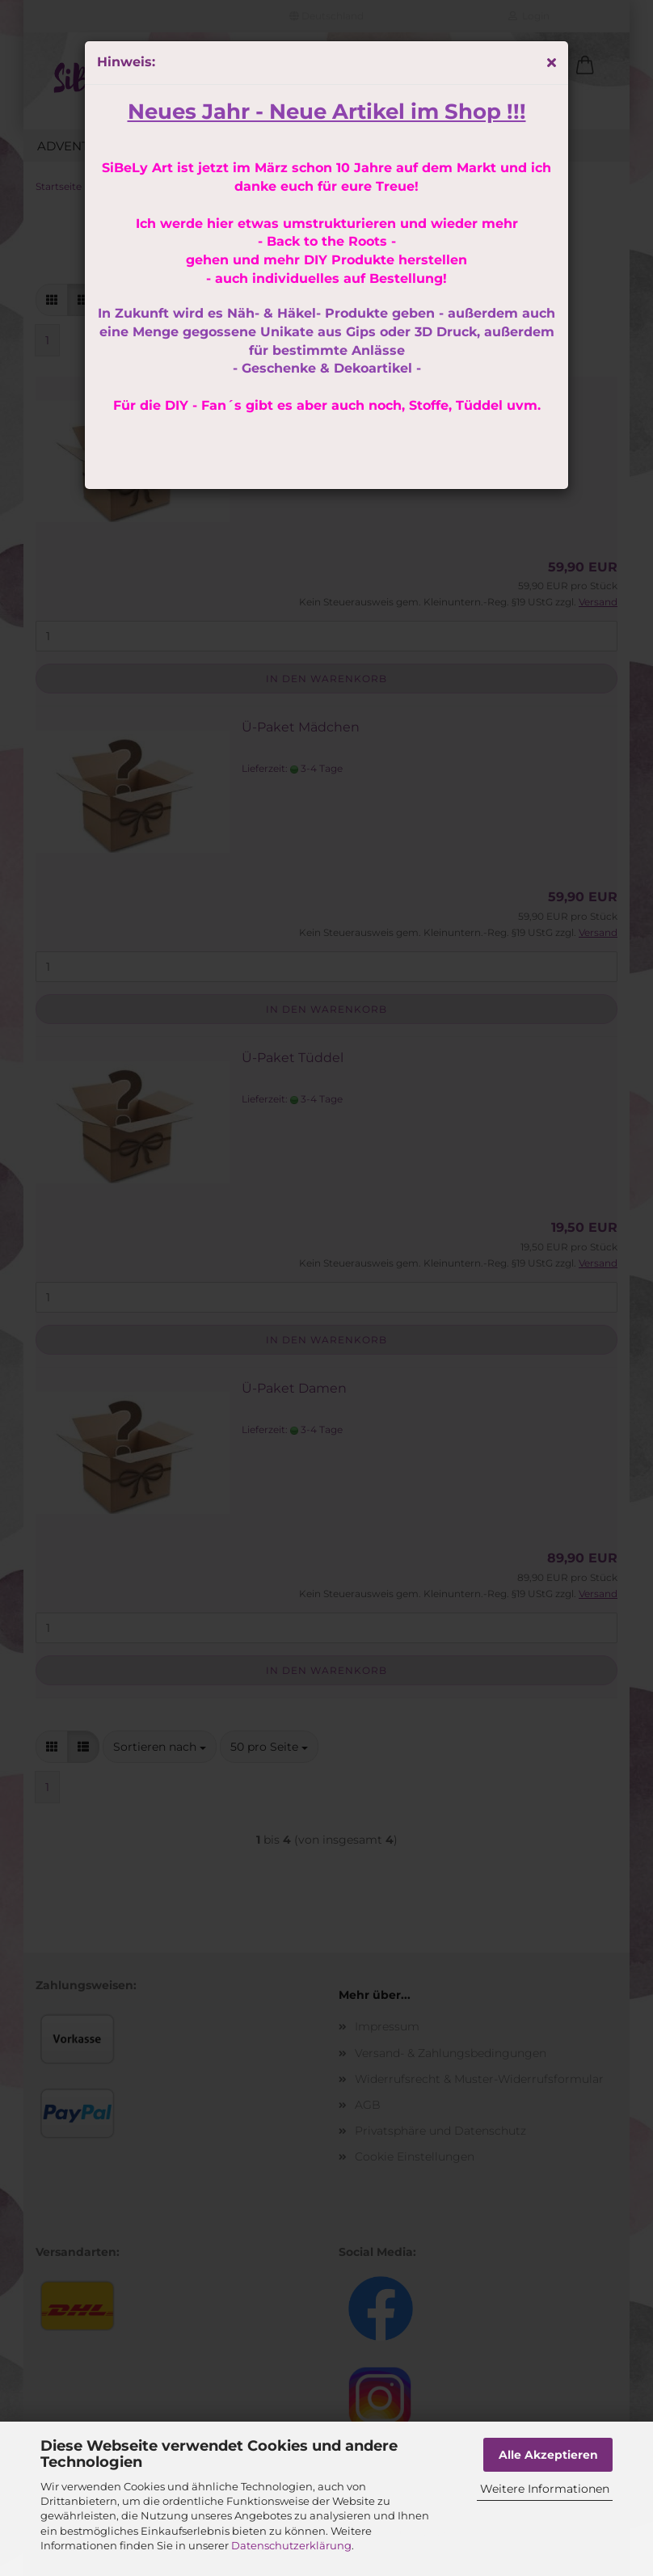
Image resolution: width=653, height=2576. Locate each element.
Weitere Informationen (544, 2488)
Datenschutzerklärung (291, 2545)
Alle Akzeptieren (548, 2454)
